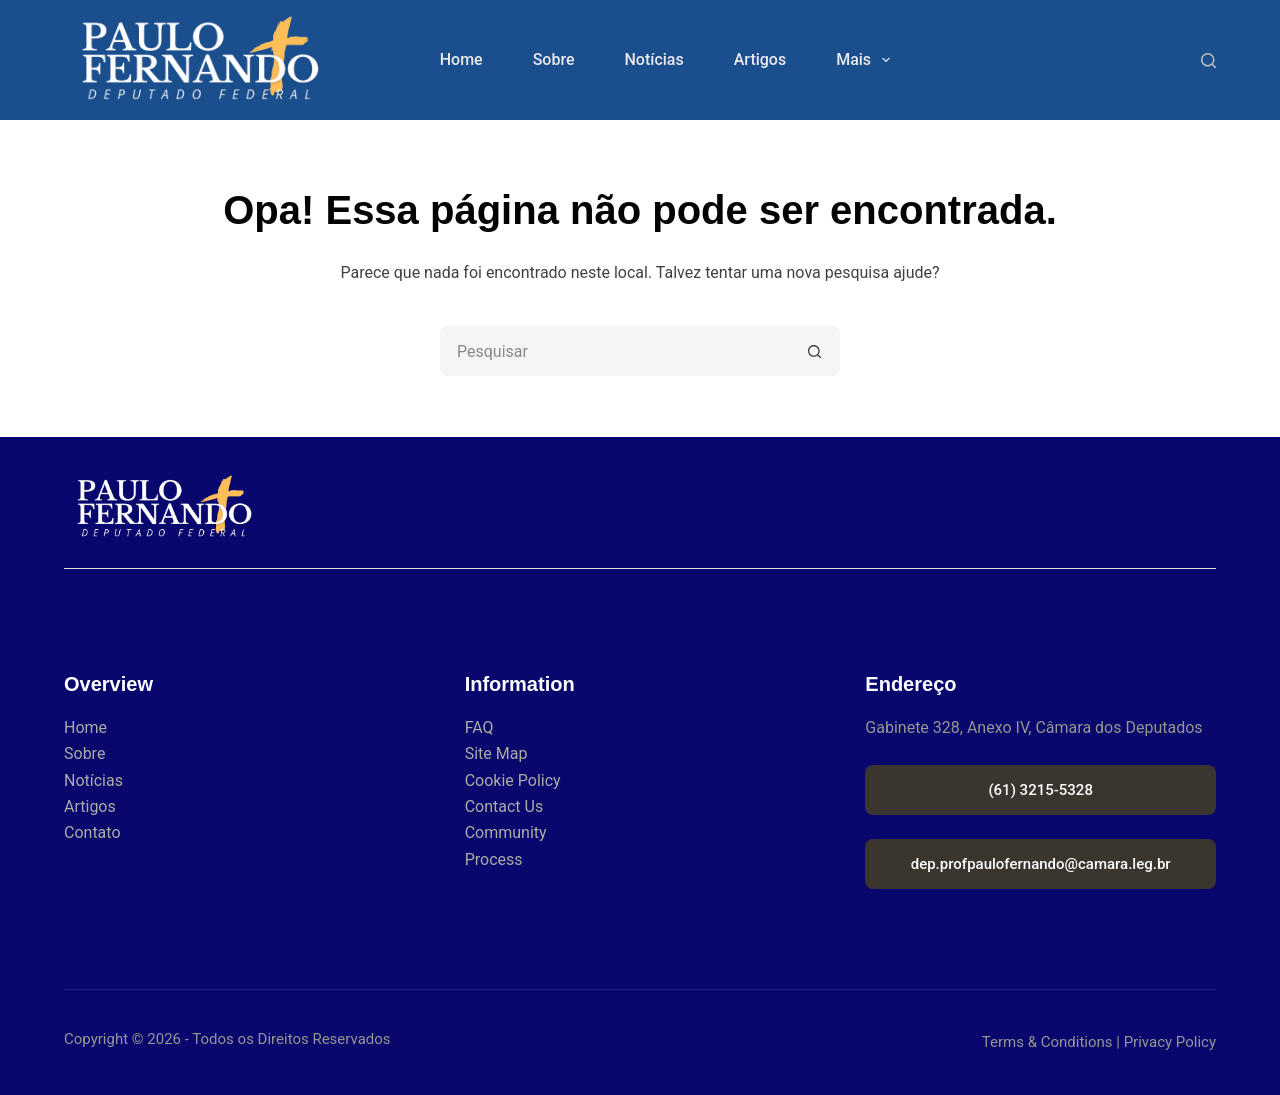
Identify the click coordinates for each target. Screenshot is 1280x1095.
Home (461, 59)
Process (494, 859)
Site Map (496, 753)
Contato (92, 832)
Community (506, 832)
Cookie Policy (513, 780)
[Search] (1208, 60)
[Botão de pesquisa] (815, 351)
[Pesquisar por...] (615, 351)
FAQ (479, 727)
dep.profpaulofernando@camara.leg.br (1041, 864)
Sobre (554, 59)
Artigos (760, 59)
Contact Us (504, 806)
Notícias (653, 59)
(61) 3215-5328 (1040, 790)
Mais (867, 60)
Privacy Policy (1170, 1042)
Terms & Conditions (1047, 1042)
